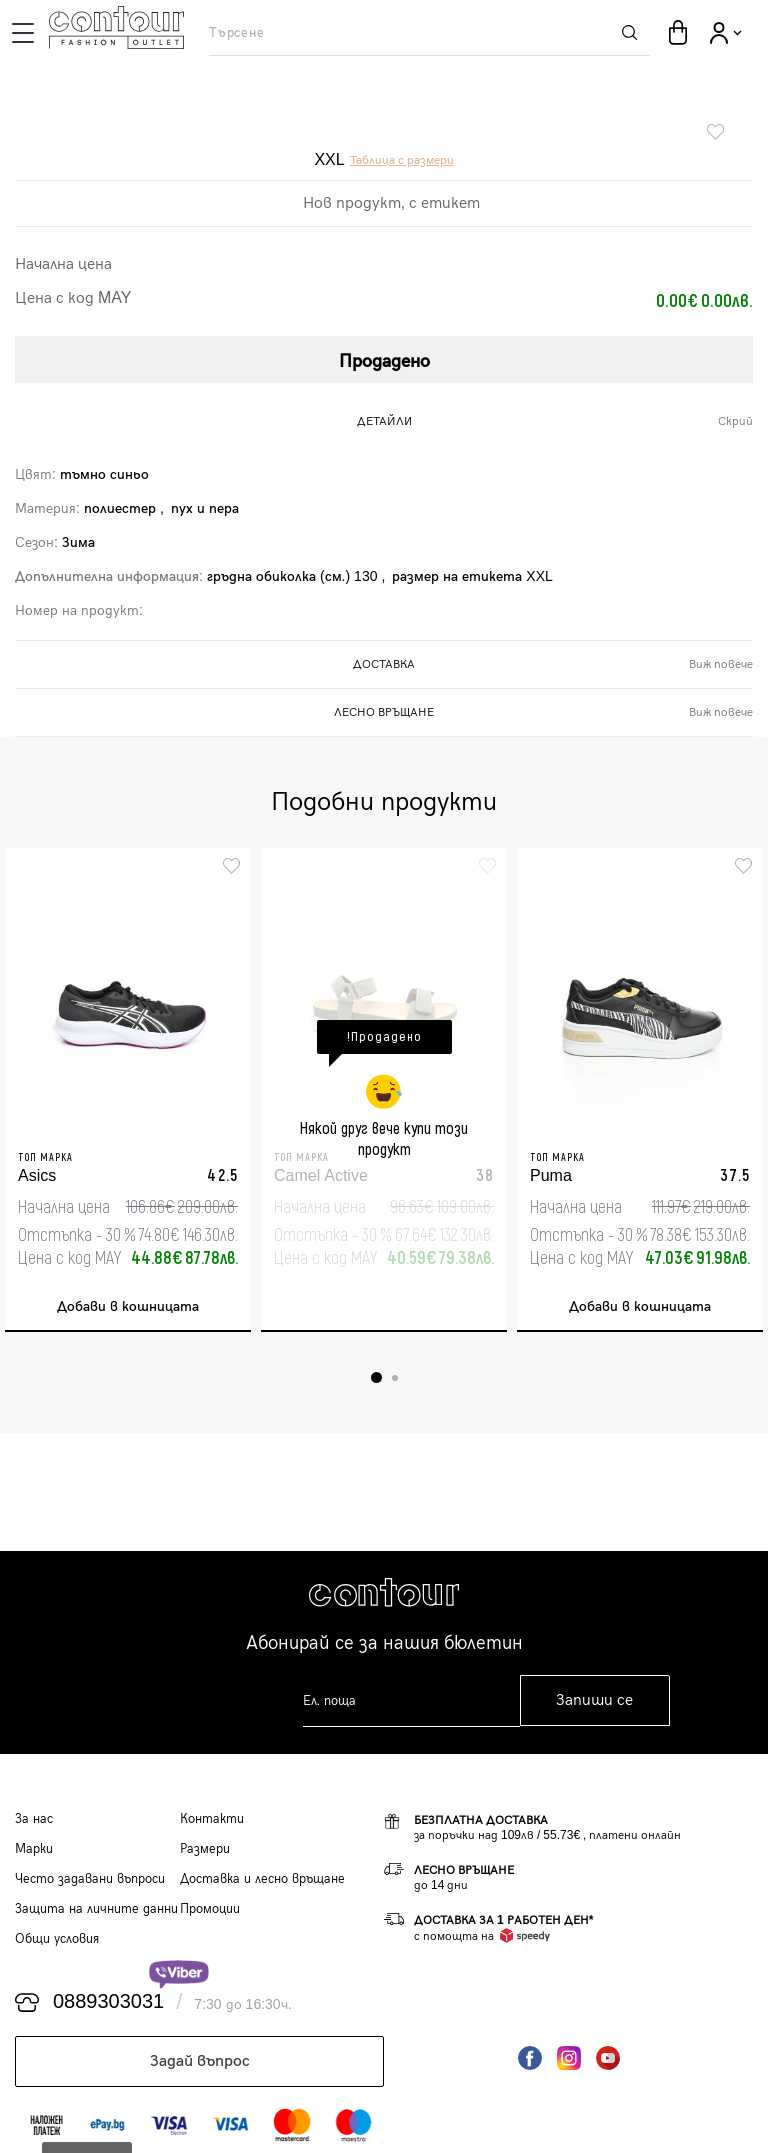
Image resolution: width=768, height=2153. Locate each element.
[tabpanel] (128, 1090)
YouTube (608, 2058)
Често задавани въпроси (90, 1879)
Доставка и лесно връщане (262, 1879)
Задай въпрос (200, 2061)
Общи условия (57, 1939)
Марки (34, 1849)
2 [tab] (395, 1378)
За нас (34, 1819)
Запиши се (594, 1700)
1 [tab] (376, 1377)
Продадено (384, 361)
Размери (205, 1849)
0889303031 (108, 2002)
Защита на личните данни (96, 1909)
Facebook (530, 2058)
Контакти (212, 1819)
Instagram (569, 2058)
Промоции (210, 1909)
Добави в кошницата (128, 1306)
